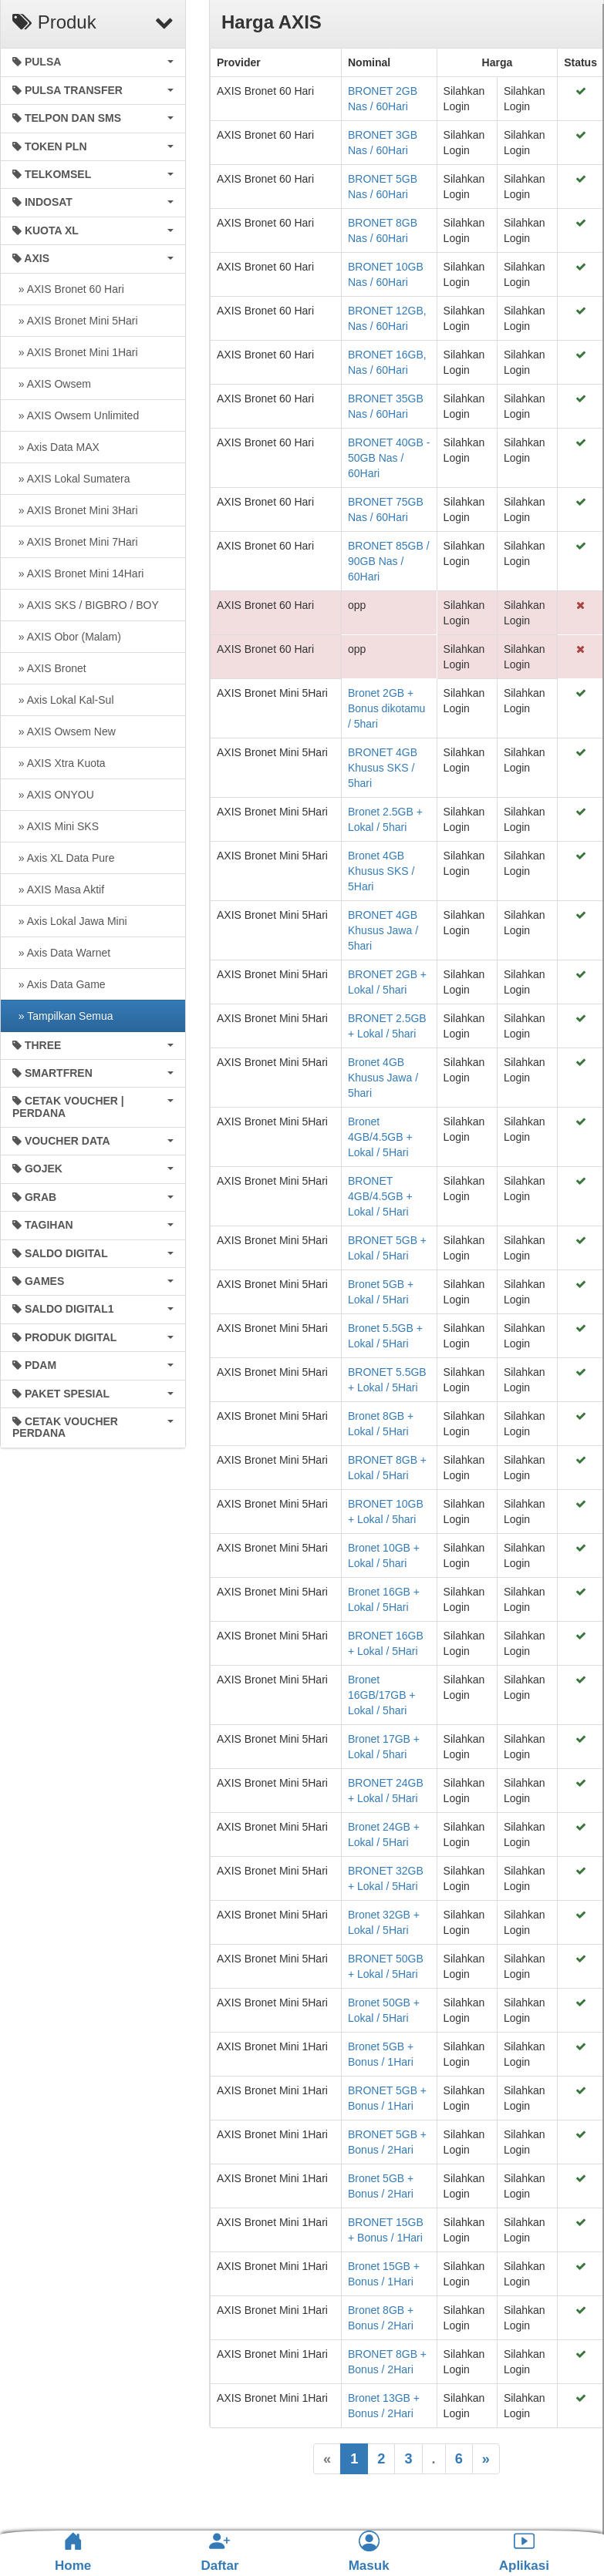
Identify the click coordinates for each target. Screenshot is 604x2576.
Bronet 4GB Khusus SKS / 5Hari (381, 871)
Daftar (219, 2552)
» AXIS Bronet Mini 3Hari (75, 510)
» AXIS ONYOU (53, 795)
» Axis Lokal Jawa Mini (69, 921)
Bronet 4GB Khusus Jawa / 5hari (383, 1077)
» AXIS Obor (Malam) (66, 637)
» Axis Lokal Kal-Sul (63, 700)
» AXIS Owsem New (64, 731)
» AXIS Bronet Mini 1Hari (75, 352)
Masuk (369, 2552)
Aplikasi (524, 2552)
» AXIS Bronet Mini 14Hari (77, 573)
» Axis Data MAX (56, 447)
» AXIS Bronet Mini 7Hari (75, 542)
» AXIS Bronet (49, 668)
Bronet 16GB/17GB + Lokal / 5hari (382, 1695)
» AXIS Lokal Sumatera (71, 478)
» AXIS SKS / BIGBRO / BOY (85, 605)
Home (73, 2552)
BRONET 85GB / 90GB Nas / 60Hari (389, 561)
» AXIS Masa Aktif (58, 889)
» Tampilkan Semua (62, 1016)
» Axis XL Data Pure (63, 858)
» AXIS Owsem (51, 384)
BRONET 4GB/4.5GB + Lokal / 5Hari (380, 1196)
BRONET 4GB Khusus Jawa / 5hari (383, 930)
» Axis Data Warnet (61, 953)
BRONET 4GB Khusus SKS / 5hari (382, 767)
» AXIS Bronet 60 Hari (68, 289)
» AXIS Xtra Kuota (59, 763)
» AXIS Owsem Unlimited (75, 415)
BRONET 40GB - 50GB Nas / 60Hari (389, 457)
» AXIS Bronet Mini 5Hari (75, 320)
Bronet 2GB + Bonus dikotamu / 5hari (386, 708)
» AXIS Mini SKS (55, 826)
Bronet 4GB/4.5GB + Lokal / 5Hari (380, 1137)
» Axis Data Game (59, 984)
